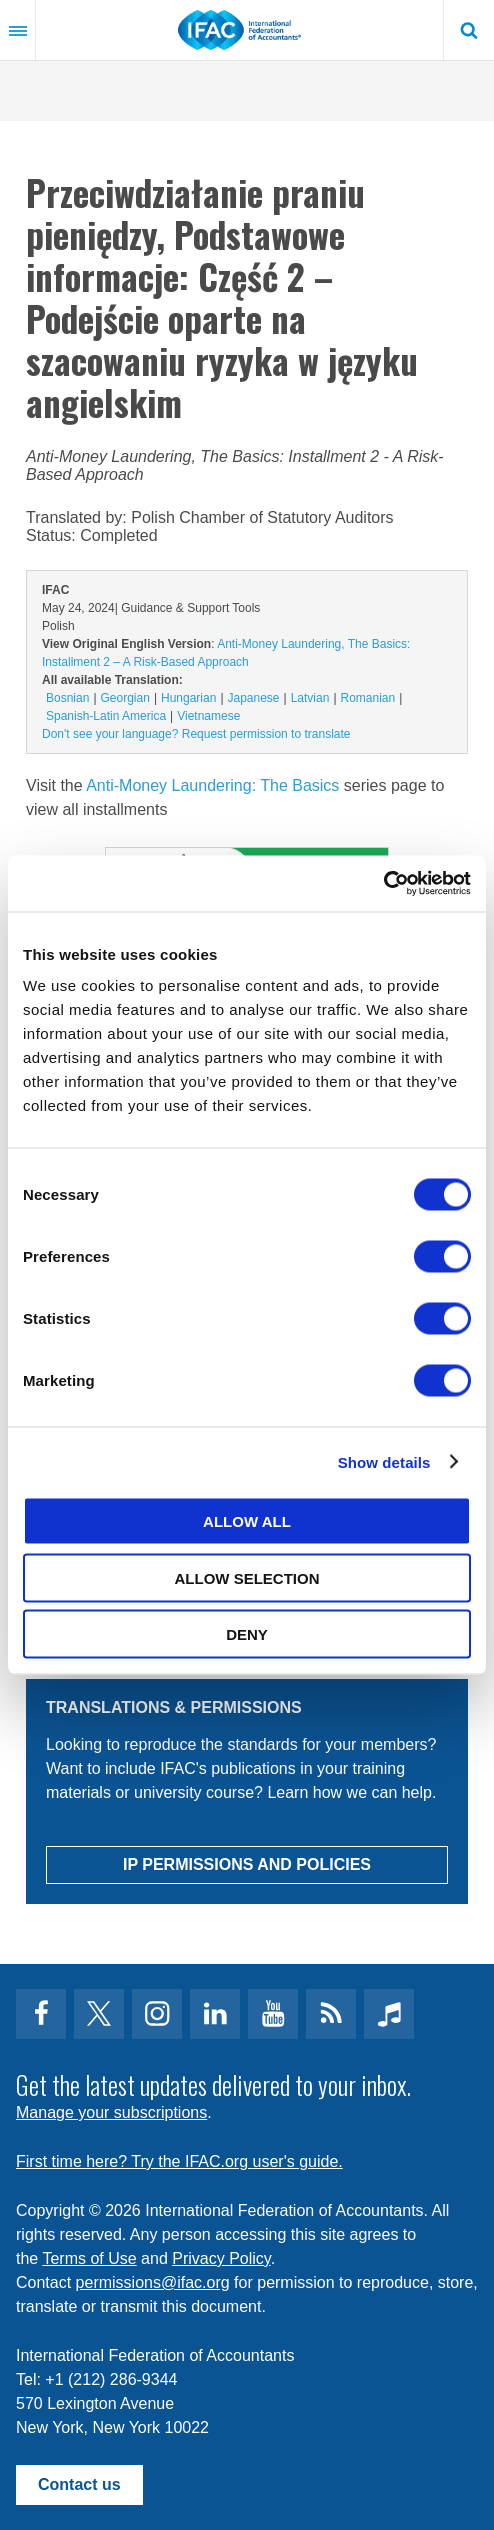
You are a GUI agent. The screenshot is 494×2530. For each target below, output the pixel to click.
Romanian (368, 698)
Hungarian (188, 698)
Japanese (254, 698)
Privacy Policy (221, 2258)
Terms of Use (89, 2258)
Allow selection (247, 1577)
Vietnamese (208, 716)
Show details (384, 1461)
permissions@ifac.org (153, 2282)
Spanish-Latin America (106, 716)
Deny (247, 1634)
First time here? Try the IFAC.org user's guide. (179, 2161)
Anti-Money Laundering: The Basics (212, 785)
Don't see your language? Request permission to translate (196, 734)
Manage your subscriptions (111, 2112)
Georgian (125, 698)
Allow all (247, 1521)
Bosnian (67, 698)
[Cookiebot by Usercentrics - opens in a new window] (383, 884)
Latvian (310, 698)
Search (469, 30)
